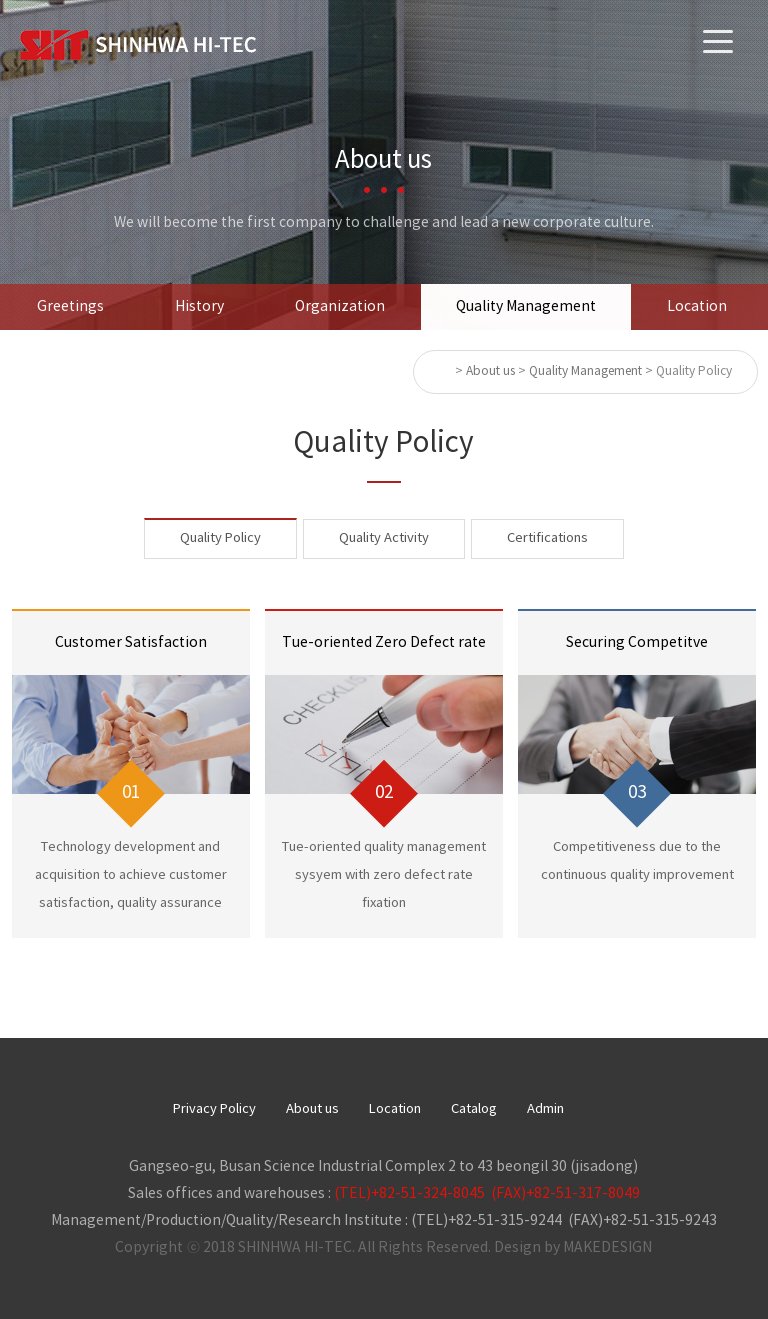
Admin (545, 1109)
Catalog (474, 1109)
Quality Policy (220, 538)
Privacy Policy (214, 1109)
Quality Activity (384, 538)
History (199, 307)
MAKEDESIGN (607, 1248)
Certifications (547, 538)
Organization (340, 307)
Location (697, 307)
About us (312, 1109)
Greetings (70, 307)
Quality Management (526, 307)
